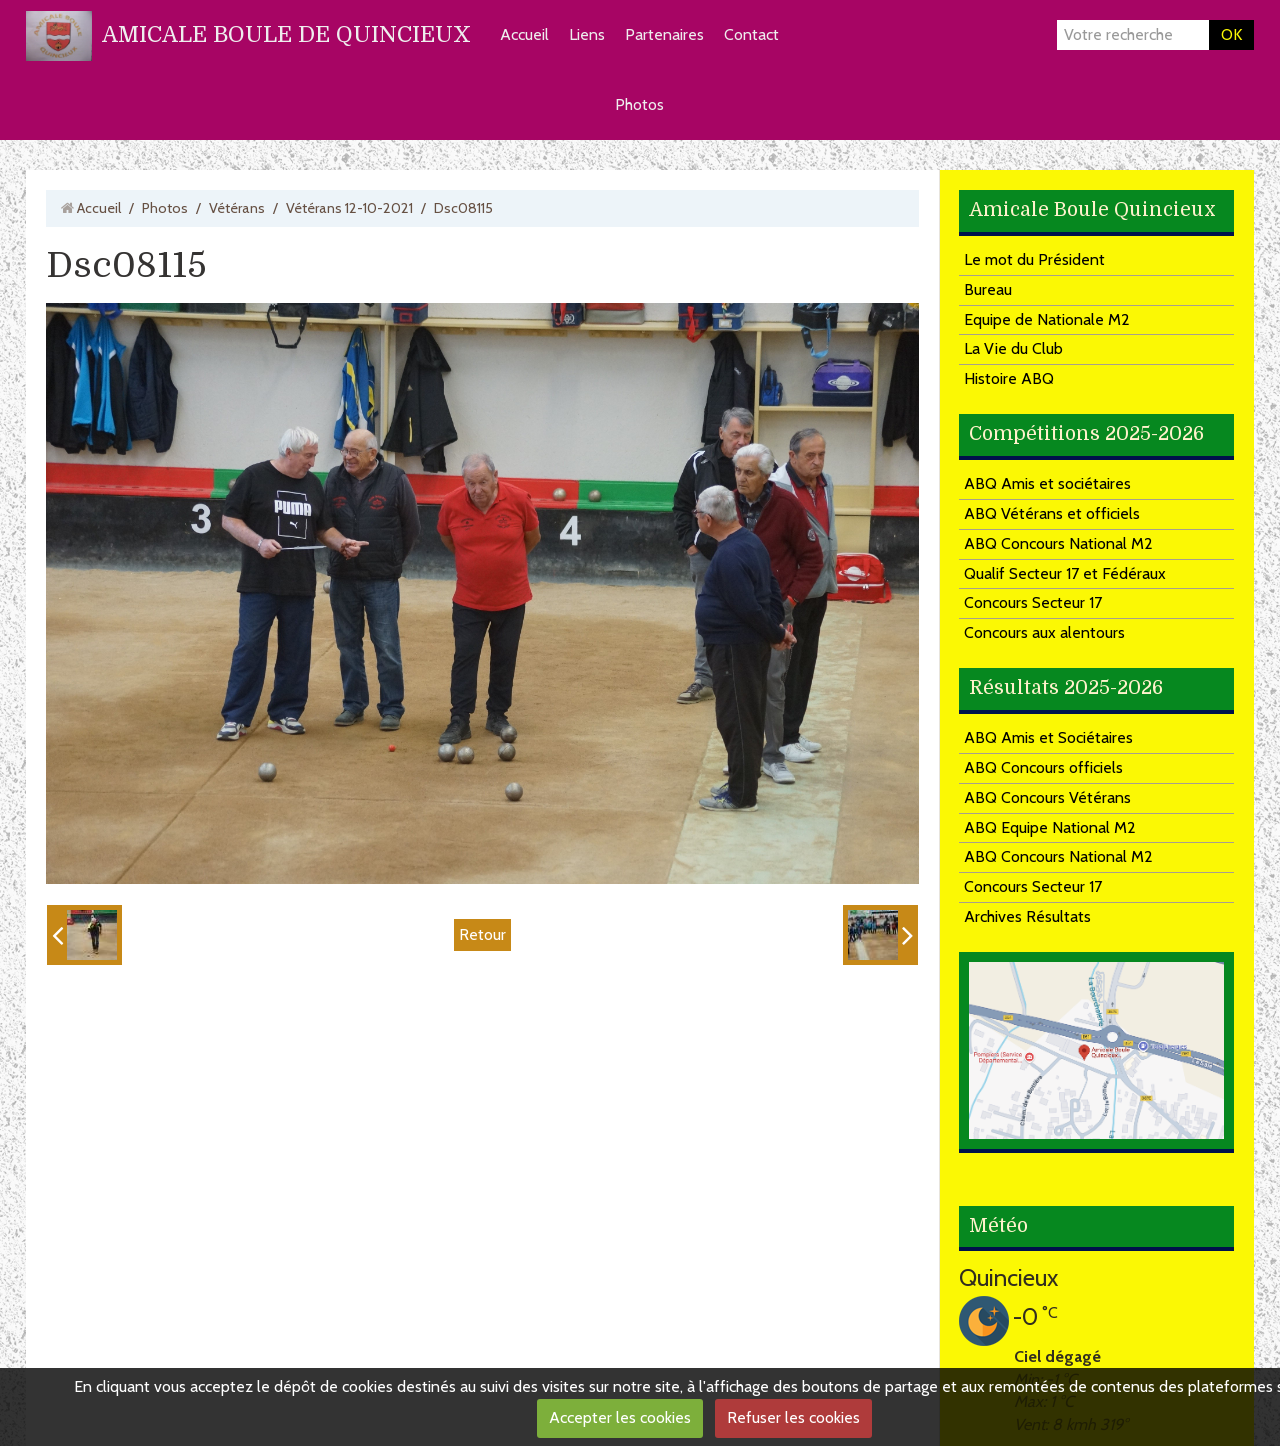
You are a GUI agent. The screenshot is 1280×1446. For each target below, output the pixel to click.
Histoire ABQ (1009, 378)
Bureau (988, 289)
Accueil (524, 34)
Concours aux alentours (1044, 632)
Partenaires (664, 34)
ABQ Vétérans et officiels (1052, 513)
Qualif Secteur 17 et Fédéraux (1065, 573)
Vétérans (237, 208)
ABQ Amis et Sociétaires (1048, 737)
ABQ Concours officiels (1043, 767)
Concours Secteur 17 (1033, 602)
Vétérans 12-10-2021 (349, 208)
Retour (482, 934)
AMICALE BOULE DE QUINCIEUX (286, 34)
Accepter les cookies (620, 1417)
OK (1231, 34)
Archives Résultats (1027, 916)
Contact (751, 34)
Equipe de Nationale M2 (1047, 319)
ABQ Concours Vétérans (1047, 797)
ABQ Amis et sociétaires (1047, 483)
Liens (587, 34)
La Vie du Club (1013, 348)
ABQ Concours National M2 (1058, 543)
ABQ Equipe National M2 (1050, 827)
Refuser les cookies (793, 1417)
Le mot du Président (1034, 259)
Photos (639, 104)
